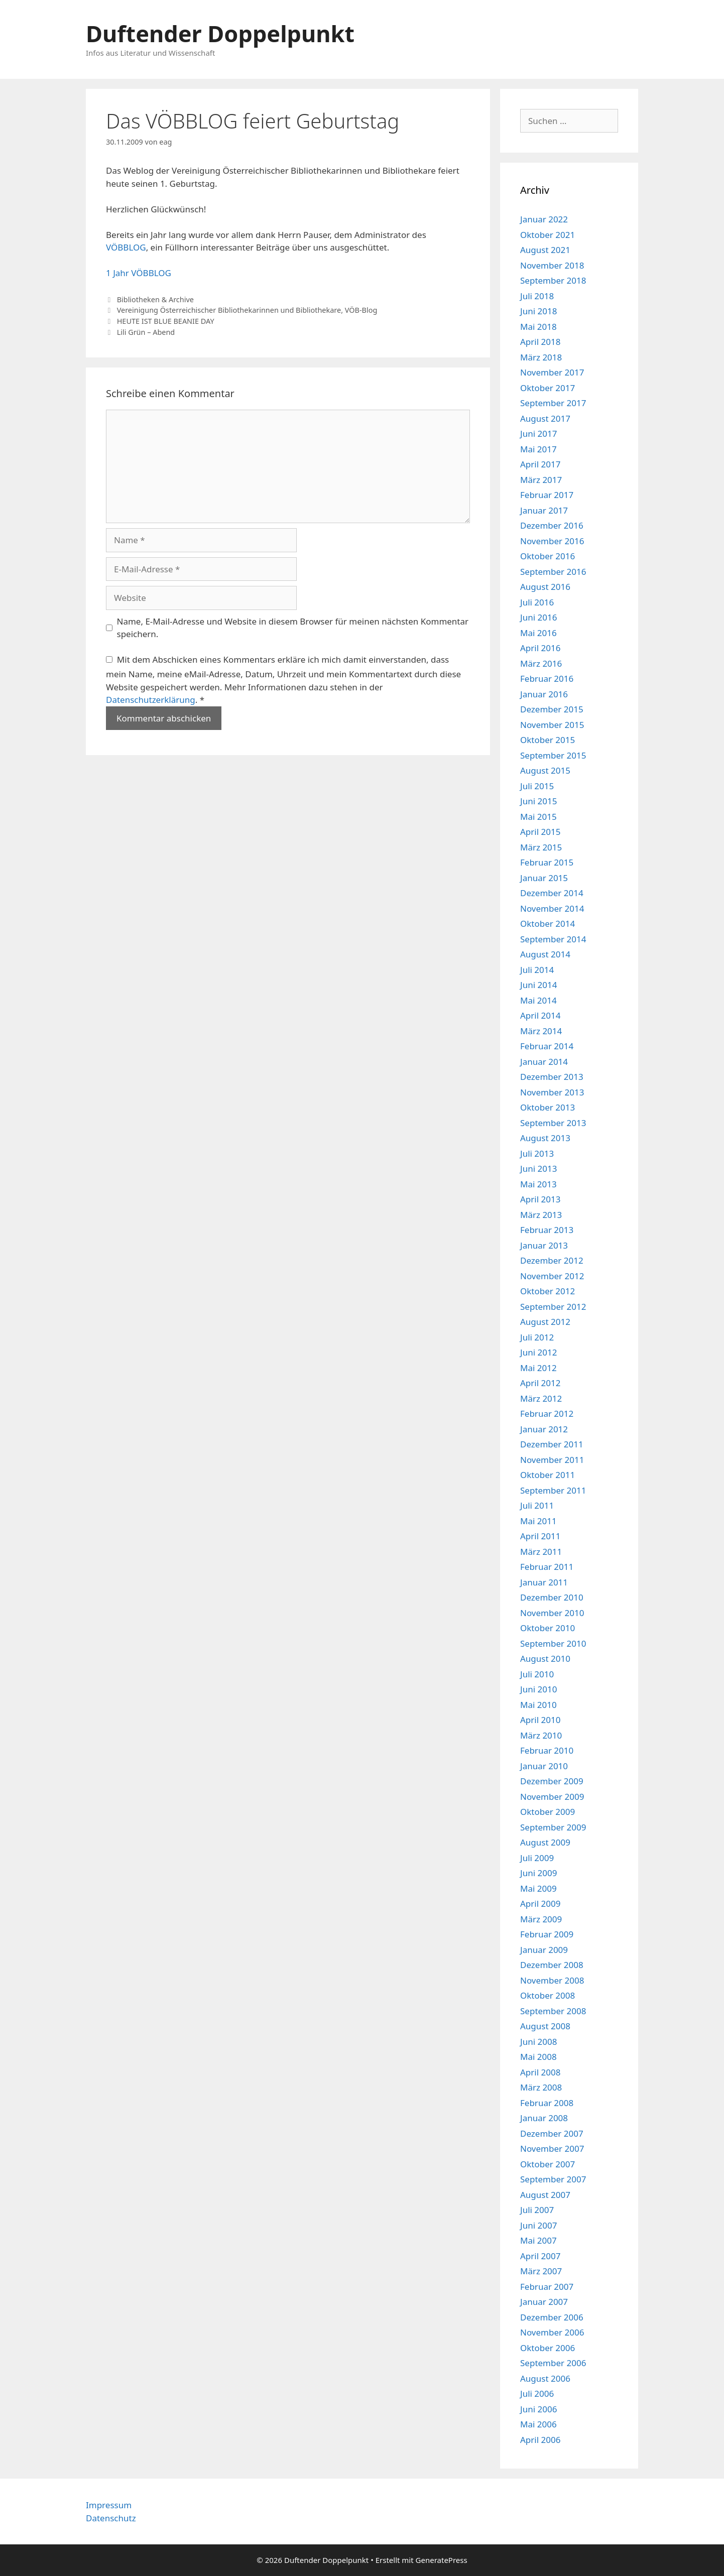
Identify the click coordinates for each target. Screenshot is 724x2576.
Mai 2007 (538, 2240)
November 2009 (552, 1796)
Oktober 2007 (547, 2164)
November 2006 (552, 2332)
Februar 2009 (546, 1934)
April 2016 (540, 648)
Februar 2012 (546, 1413)
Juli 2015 (537, 786)
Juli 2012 (537, 1337)
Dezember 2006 (551, 2317)
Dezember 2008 (551, 1965)
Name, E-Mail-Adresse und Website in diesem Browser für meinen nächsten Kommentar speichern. (293, 628)
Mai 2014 (538, 1000)
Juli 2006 (537, 2393)
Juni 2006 (538, 2409)
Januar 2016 (544, 694)
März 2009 (541, 1919)
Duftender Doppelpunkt (220, 33)
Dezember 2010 (551, 1597)
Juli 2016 (537, 602)
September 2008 (553, 2011)
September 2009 (553, 1827)
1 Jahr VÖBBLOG (138, 273)
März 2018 (541, 357)
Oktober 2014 (547, 923)
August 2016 (545, 586)
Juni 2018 (538, 311)
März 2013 (541, 1214)
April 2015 (540, 831)
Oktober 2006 (547, 2348)
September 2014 (553, 939)
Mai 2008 (538, 2056)
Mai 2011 (538, 1521)
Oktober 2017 (547, 388)
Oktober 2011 (547, 1475)
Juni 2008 (538, 2041)
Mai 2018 (538, 326)
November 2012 (552, 1276)
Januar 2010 (544, 1766)
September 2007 (553, 2179)
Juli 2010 (537, 1674)
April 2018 (540, 341)
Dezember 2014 (551, 893)
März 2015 (541, 847)
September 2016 (553, 571)
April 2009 (540, 1903)
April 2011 (540, 1536)
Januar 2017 (544, 510)
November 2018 (552, 265)
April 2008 (540, 2072)
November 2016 (552, 541)
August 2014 (545, 954)
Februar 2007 (546, 2286)
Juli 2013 (537, 1153)
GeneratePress (441, 2560)
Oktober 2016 (547, 556)
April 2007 (540, 2256)
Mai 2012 (538, 1368)
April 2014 (540, 1015)
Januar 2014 (544, 1061)
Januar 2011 (544, 1582)
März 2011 (541, 1551)
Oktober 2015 (547, 740)
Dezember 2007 (551, 2133)
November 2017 (552, 372)
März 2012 (541, 1398)
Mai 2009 (538, 1888)
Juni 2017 (538, 433)
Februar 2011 (546, 1566)
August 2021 (545, 250)
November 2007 (552, 2148)
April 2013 (540, 1199)
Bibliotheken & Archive (155, 299)
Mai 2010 (538, 1704)
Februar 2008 (546, 2103)
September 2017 (553, 403)
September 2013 (553, 1123)
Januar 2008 (544, 2118)
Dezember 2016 (551, 525)
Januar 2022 (544, 219)
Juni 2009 (538, 1873)
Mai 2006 (538, 2424)
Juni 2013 (538, 1168)
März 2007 (541, 2271)
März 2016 (541, 663)
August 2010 (545, 1658)
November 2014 (552, 908)
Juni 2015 (538, 801)
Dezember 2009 (551, 1781)
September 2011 (553, 1490)
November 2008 (552, 1980)
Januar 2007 (544, 2301)
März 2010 (541, 1735)
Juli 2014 (537, 969)
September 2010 (553, 1643)
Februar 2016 (546, 678)
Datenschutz (111, 2518)
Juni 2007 (538, 2225)
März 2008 (541, 2087)
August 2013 (545, 1138)
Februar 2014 (546, 1046)
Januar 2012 (544, 1429)
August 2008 (545, 2026)
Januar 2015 (544, 878)
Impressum (109, 2505)
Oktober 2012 (547, 1291)
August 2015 (545, 770)
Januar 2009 (544, 1949)
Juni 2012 (538, 1352)
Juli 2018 (537, 296)
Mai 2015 (538, 816)
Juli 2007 (537, 2210)
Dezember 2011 (551, 1444)
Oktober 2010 (547, 1628)
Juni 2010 (538, 1689)
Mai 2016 (538, 633)
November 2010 (552, 1613)
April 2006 (540, 2439)
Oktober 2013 (547, 1107)
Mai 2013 (538, 1184)
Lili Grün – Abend (146, 332)
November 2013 (552, 1092)
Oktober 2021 (547, 234)
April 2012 (540, 1383)
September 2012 (553, 1306)
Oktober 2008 (547, 1995)
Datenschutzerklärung (150, 699)
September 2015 (553, 755)
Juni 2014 (538, 985)
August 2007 (545, 2194)
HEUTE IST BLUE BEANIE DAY (165, 321)
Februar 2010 (546, 1750)
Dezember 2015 (551, 709)
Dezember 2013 (551, 1076)
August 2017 (545, 418)
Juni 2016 (538, 617)
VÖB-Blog (361, 310)
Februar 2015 (546, 862)
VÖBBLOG (126, 247)
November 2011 (552, 1459)
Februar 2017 (546, 495)
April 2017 (540, 464)
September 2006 (553, 2363)
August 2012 (545, 1321)
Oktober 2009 (547, 1811)
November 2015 (552, 724)
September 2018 (553, 280)
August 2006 (545, 2378)
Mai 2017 (538, 449)
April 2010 (540, 1720)
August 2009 (545, 1842)
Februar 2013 (546, 1230)
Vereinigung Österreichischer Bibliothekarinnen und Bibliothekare (229, 310)
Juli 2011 (537, 1505)
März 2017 (541, 479)
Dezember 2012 (551, 1260)
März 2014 (541, 1031)
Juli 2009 (537, 1858)
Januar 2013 (544, 1245)
